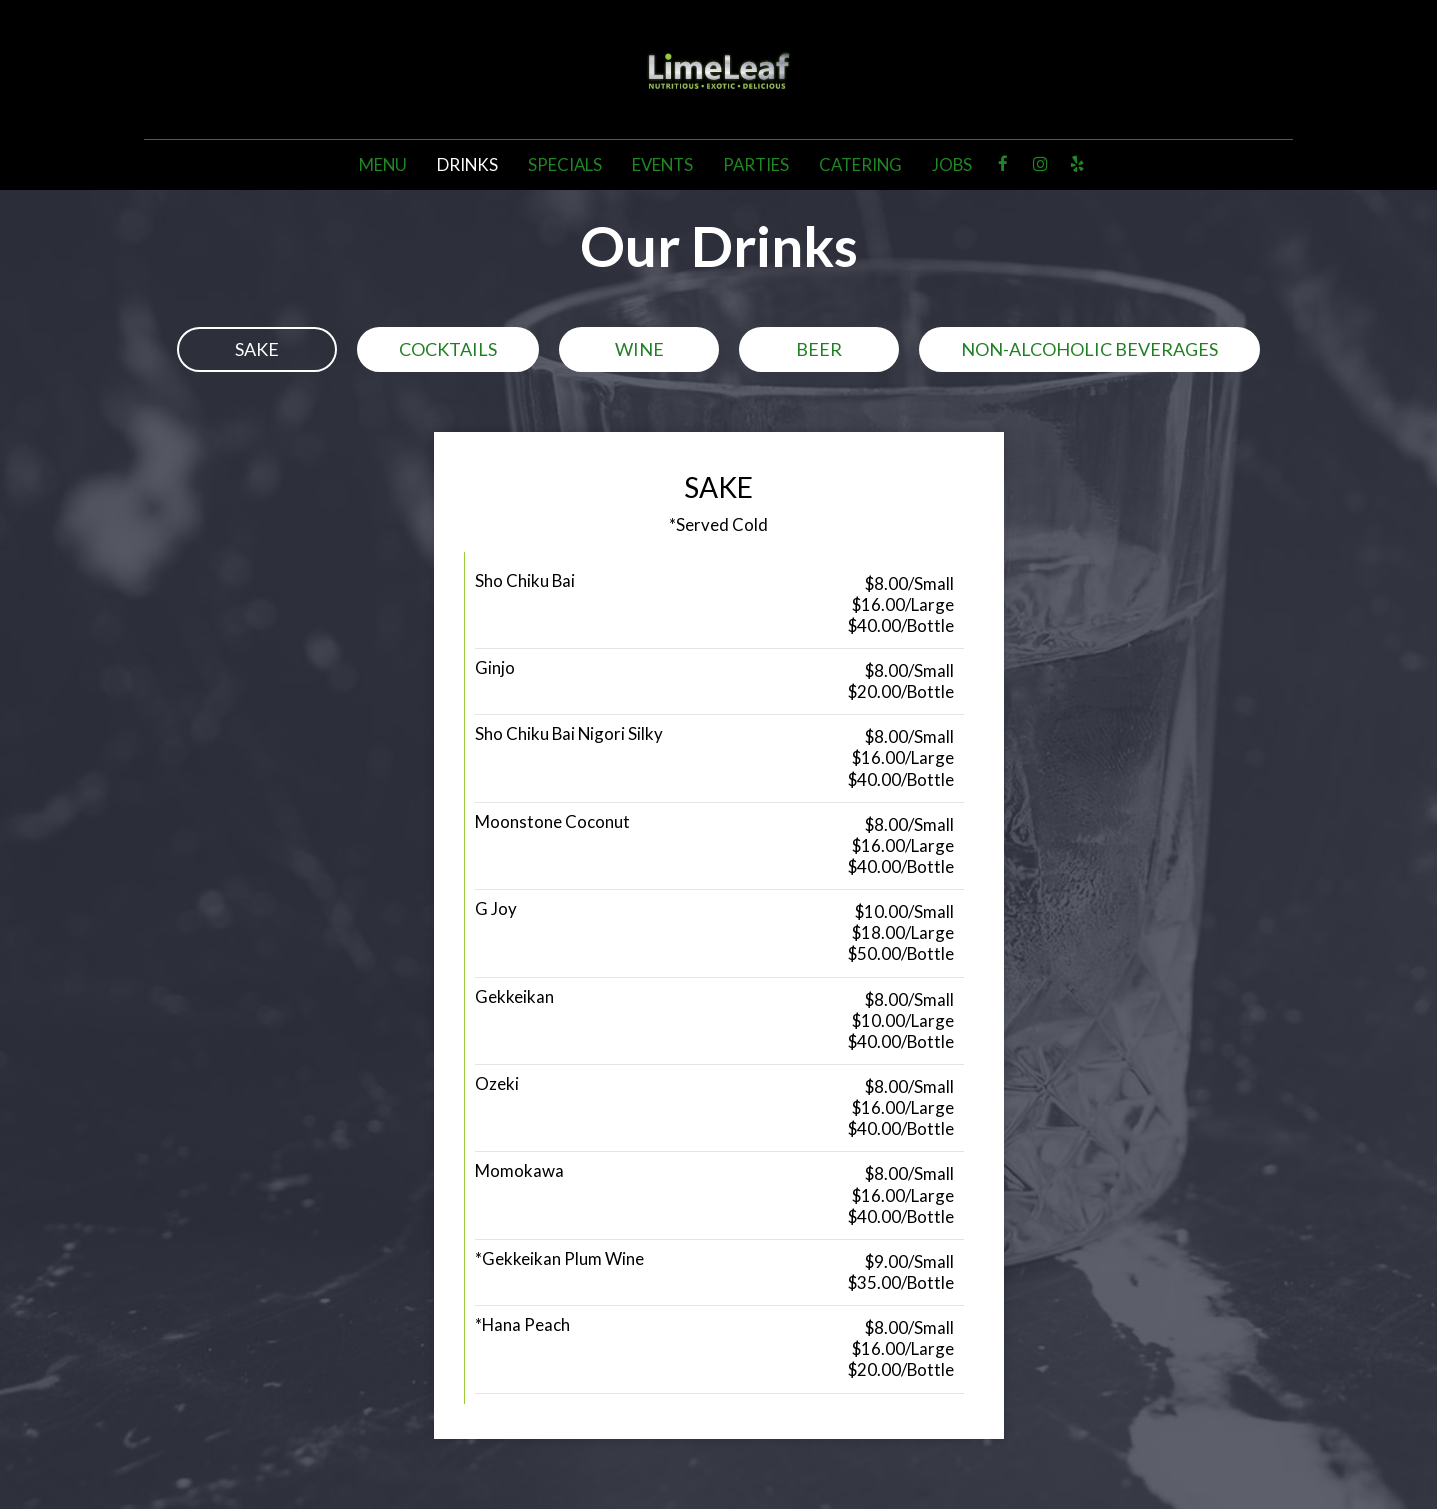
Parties (756, 165)
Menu (383, 165)
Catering (860, 165)
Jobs (952, 165)
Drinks (467, 165)
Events (662, 165)
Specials (565, 165)
